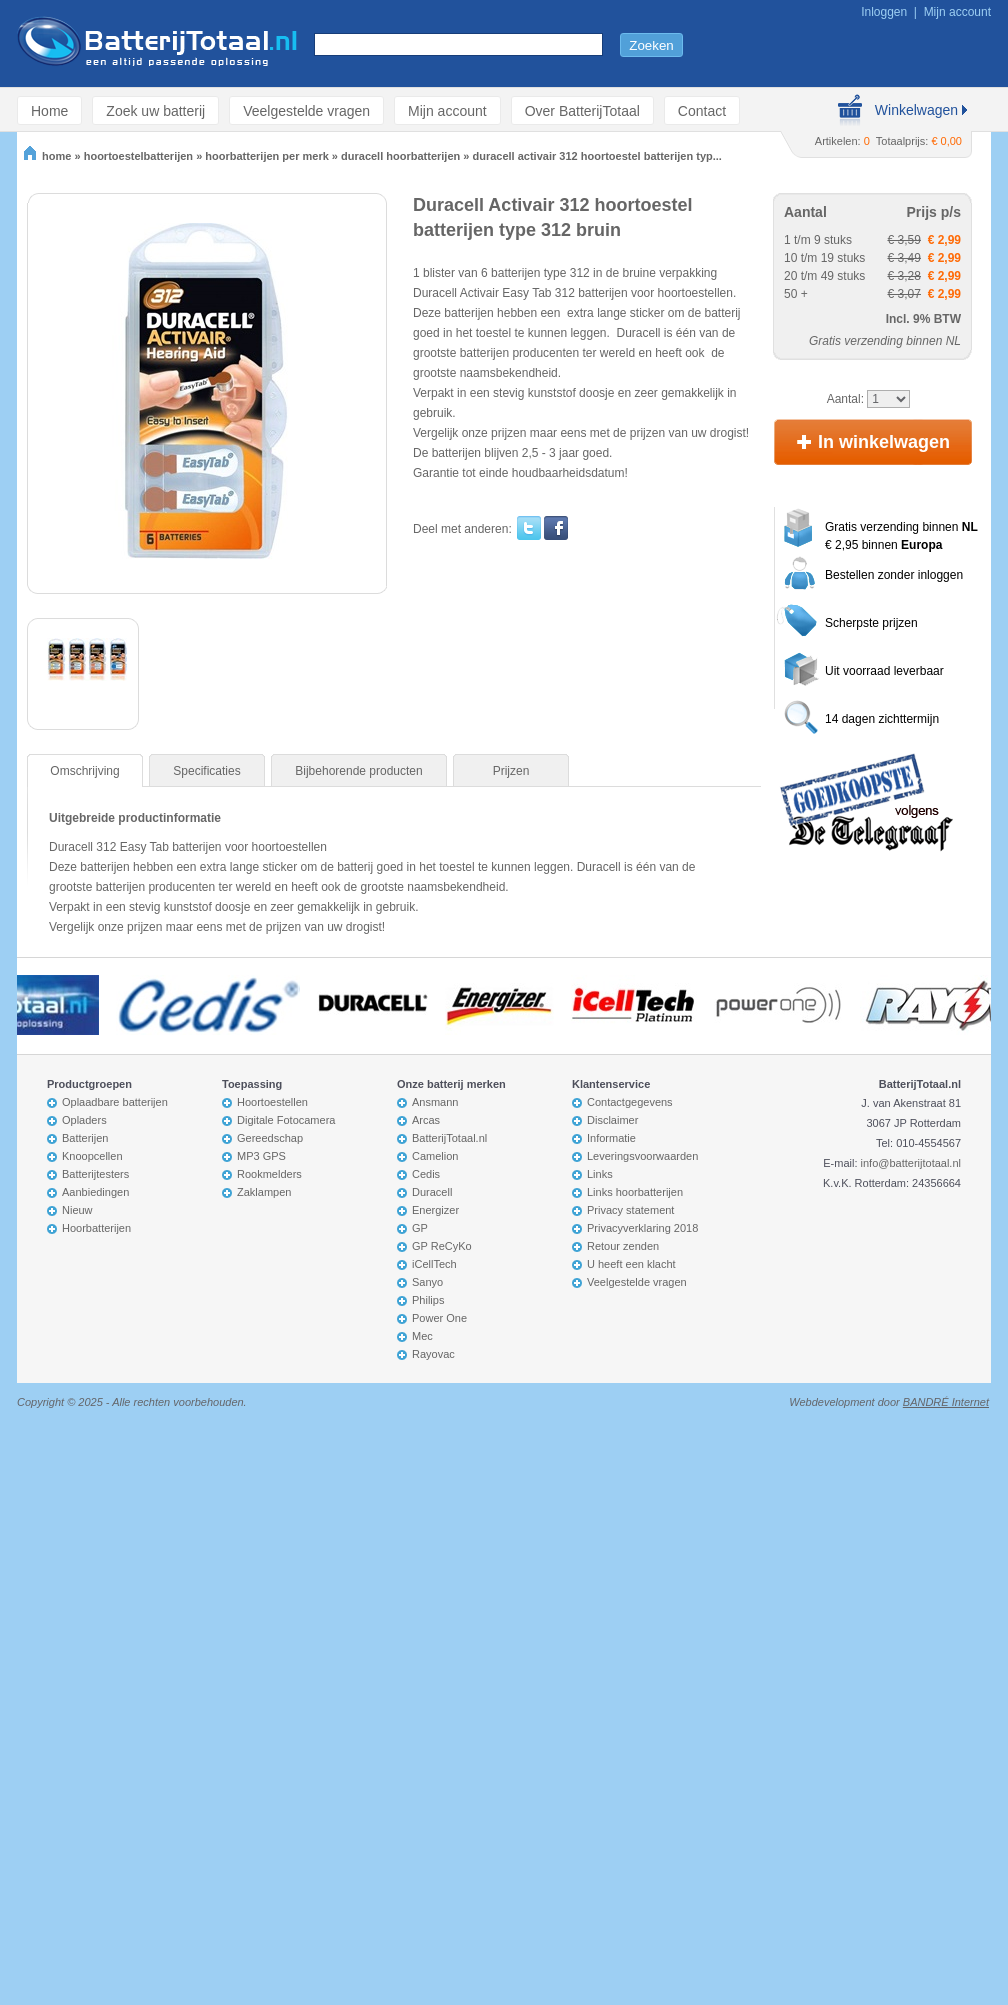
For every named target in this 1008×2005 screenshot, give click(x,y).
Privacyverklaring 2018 (642, 1228)
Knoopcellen (92, 1156)
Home (49, 110)
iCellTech (434, 1264)
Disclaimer (612, 1120)
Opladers (84, 1120)
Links (600, 1174)
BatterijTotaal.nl (449, 1138)
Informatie (611, 1138)
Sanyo (427, 1282)
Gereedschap (270, 1138)
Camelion (435, 1156)
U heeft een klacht (631, 1264)
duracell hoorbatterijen (400, 156)
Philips (428, 1300)
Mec (422, 1336)
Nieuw (77, 1210)
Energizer (435, 1210)
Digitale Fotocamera (286, 1120)
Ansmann (435, 1102)
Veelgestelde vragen (306, 110)
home (47, 156)
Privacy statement (630, 1210)
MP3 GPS (261, 1156)
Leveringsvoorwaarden (642, 1156)
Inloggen (884, 12)
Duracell (432, 1192)
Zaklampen (264, 1192)
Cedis (426, 1174)
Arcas (426, 1120)
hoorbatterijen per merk (266, 156)
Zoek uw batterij (155, 110)
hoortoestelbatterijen (138, 156)
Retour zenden (623, 1246)
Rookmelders (269, 1174)
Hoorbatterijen (96, 1228)
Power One (439, 1318)
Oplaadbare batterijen (115, 1102)
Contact (702, 110)
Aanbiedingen (95, 1192)
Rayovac (433, 1354)
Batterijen (85, 1138)
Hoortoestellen (272, 1102)
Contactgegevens (630, 1102)
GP (420, 1228)
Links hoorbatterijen (635, 1192)
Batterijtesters (95, 1174)
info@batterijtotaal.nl (911, 1163)
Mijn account (957, 12)
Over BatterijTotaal (582, 110)
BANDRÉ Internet (946, 1402)
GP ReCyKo (442, 1246)
